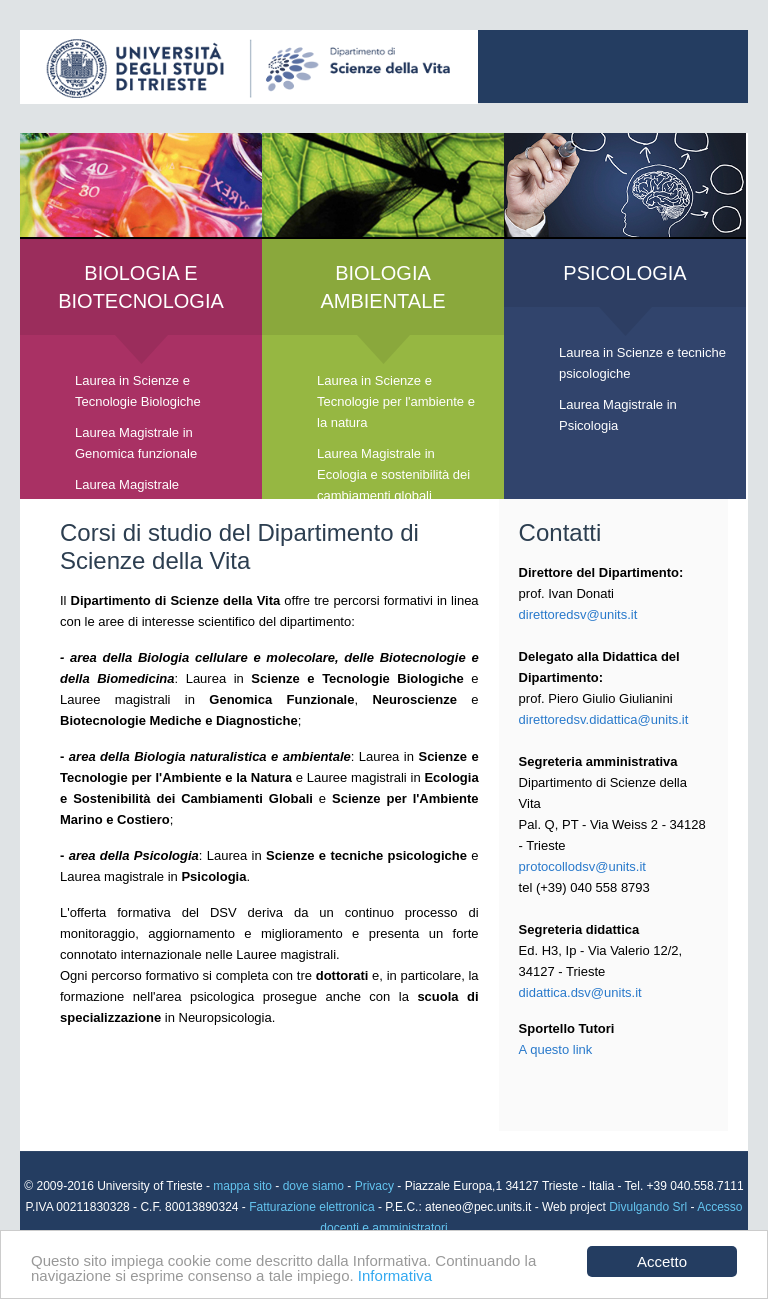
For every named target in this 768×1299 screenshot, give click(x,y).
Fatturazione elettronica (313, 1207)
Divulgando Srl (648, 1207)
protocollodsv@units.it (582, 866)
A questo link (556, 1049)
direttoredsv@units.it (578, 614)
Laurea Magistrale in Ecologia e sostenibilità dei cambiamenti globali (393, 474)
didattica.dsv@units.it (580, 992)
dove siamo (313, 1186)
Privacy (374, 1186)
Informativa (395, 1275)
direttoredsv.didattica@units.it (604, 719)
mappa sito (244, 1186)
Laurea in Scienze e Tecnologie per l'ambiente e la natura (396, 401)
